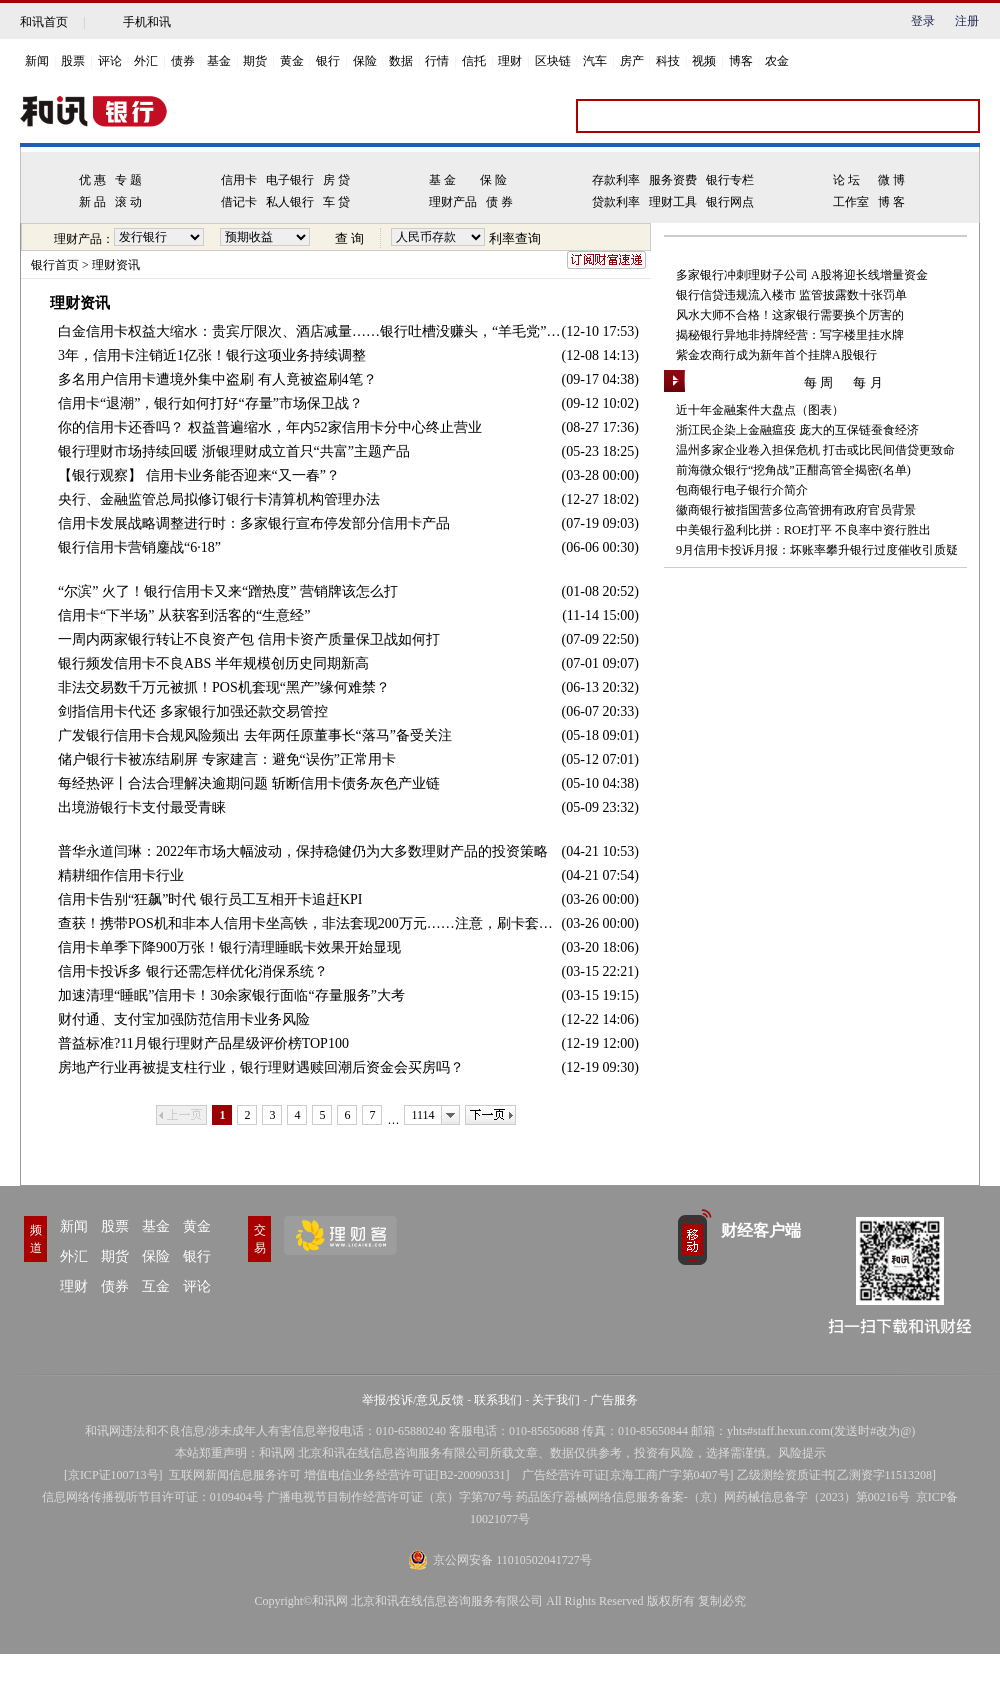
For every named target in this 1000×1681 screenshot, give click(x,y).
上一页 (181, 1115)
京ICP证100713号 (113, 1475)
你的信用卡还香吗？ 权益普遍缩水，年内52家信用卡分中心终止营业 (270, 427)
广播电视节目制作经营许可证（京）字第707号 (390, 1497)
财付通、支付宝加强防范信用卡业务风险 (184, 1019)
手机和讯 (147, 22)
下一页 (490, 1115)
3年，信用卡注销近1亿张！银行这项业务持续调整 (212, 355)
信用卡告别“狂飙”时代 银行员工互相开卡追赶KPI (210, 899)
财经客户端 (761, 1230)
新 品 (92, 202)
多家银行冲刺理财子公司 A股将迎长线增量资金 (802, 275)
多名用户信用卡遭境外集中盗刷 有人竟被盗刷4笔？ (217, 379)
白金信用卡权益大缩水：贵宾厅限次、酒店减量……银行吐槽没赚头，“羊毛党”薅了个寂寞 (310, 331)
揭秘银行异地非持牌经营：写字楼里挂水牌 (790, 335)
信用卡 (239, 180)
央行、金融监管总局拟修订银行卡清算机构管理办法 (219, 499)
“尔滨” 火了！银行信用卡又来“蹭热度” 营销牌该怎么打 (228, 591)
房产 (632, 61)
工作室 (851, 202)
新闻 (37, 61)
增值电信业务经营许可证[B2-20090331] (407, 1475)
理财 (510, 61)
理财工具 (673, 202)
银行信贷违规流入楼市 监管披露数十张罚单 (791, 295)
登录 (923, 21)
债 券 (499, 202)
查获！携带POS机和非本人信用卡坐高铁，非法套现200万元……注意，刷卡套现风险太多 (310, 923)
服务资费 (673, 180)
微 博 (891, 180)
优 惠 (92, 180)
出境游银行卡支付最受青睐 (142, 807)
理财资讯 (116, 265)
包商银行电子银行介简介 (742, 490)
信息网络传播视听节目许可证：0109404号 (153, 1497)
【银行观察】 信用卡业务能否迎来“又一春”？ (199, 475)
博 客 (891, 202)
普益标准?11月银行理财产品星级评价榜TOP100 (203, 1043)
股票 (73, 61)
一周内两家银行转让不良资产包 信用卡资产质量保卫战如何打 (249, 639)
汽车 (595, 61)
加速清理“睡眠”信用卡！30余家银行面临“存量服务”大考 (231, 995)
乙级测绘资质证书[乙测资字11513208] (837, 1475)
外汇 (146, 61)
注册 (967, 21)
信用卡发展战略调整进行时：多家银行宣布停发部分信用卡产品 (254, 523)
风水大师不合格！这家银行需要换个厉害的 (790, 315)
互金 (156, 1286)
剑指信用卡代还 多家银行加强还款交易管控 (193, 711)
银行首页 (55, 265)
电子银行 (290, 180)
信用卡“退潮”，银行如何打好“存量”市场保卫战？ (210, 403)
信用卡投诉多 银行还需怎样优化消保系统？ (193, 971)
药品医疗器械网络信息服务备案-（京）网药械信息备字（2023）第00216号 (713, 1497)
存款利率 (616, 180)
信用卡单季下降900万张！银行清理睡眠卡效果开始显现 (229, 947)
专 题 (128, 180)
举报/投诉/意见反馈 (413, 1400)
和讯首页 (44, 22)
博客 (741, 61)
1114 (422, 1115)
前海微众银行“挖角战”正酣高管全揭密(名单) (793, 470)
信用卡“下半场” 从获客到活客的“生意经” (184, 615)
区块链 (553, 61)
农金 (777, 61)
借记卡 (239, 202)
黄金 (292, 61)
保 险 (493, 180)
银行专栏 (730, 180)
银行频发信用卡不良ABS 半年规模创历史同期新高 (213, 663)
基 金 (442, 180)
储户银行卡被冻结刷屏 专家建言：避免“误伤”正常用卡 (227, 759)
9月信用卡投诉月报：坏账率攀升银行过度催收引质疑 (817, 550)
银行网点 (730, 202)
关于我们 (556, 1400)
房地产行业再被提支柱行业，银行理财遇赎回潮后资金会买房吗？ (261, 1067)
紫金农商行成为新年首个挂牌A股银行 (776, 355)
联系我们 (498, 1400)
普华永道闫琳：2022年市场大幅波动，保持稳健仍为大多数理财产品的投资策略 (303, 851)
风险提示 (802, 1453)
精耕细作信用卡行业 (121, 875)
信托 (474, 61)
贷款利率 (616, 202)
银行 (328, 61)
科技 (668, 61)
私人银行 (290, 202)
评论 (110, 61)
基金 (219, 61)
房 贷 (336, 180)
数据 (401, 61)
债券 (183, 61)
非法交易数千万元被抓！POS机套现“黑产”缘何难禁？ (224, 687)
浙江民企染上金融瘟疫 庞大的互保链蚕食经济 (797, 430)
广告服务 (614, 1400)
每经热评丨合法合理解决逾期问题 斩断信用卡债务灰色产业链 (249, 783)
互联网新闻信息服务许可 (235, 1475)
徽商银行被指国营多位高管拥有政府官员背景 (796, 510)
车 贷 (336, 202)
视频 (704, 61)
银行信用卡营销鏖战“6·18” (139, 547)
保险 (365, 61)
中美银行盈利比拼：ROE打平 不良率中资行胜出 (803, 530)
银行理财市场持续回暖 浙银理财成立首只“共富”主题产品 (234, 451)
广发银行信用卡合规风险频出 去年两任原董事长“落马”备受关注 (255, 735)
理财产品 (453, 202)
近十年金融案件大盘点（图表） (760, 410)
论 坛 (846, 180)
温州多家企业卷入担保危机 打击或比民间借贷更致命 (815, 450)
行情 (437, 61)
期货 (255, 61)
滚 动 (128, 202)
